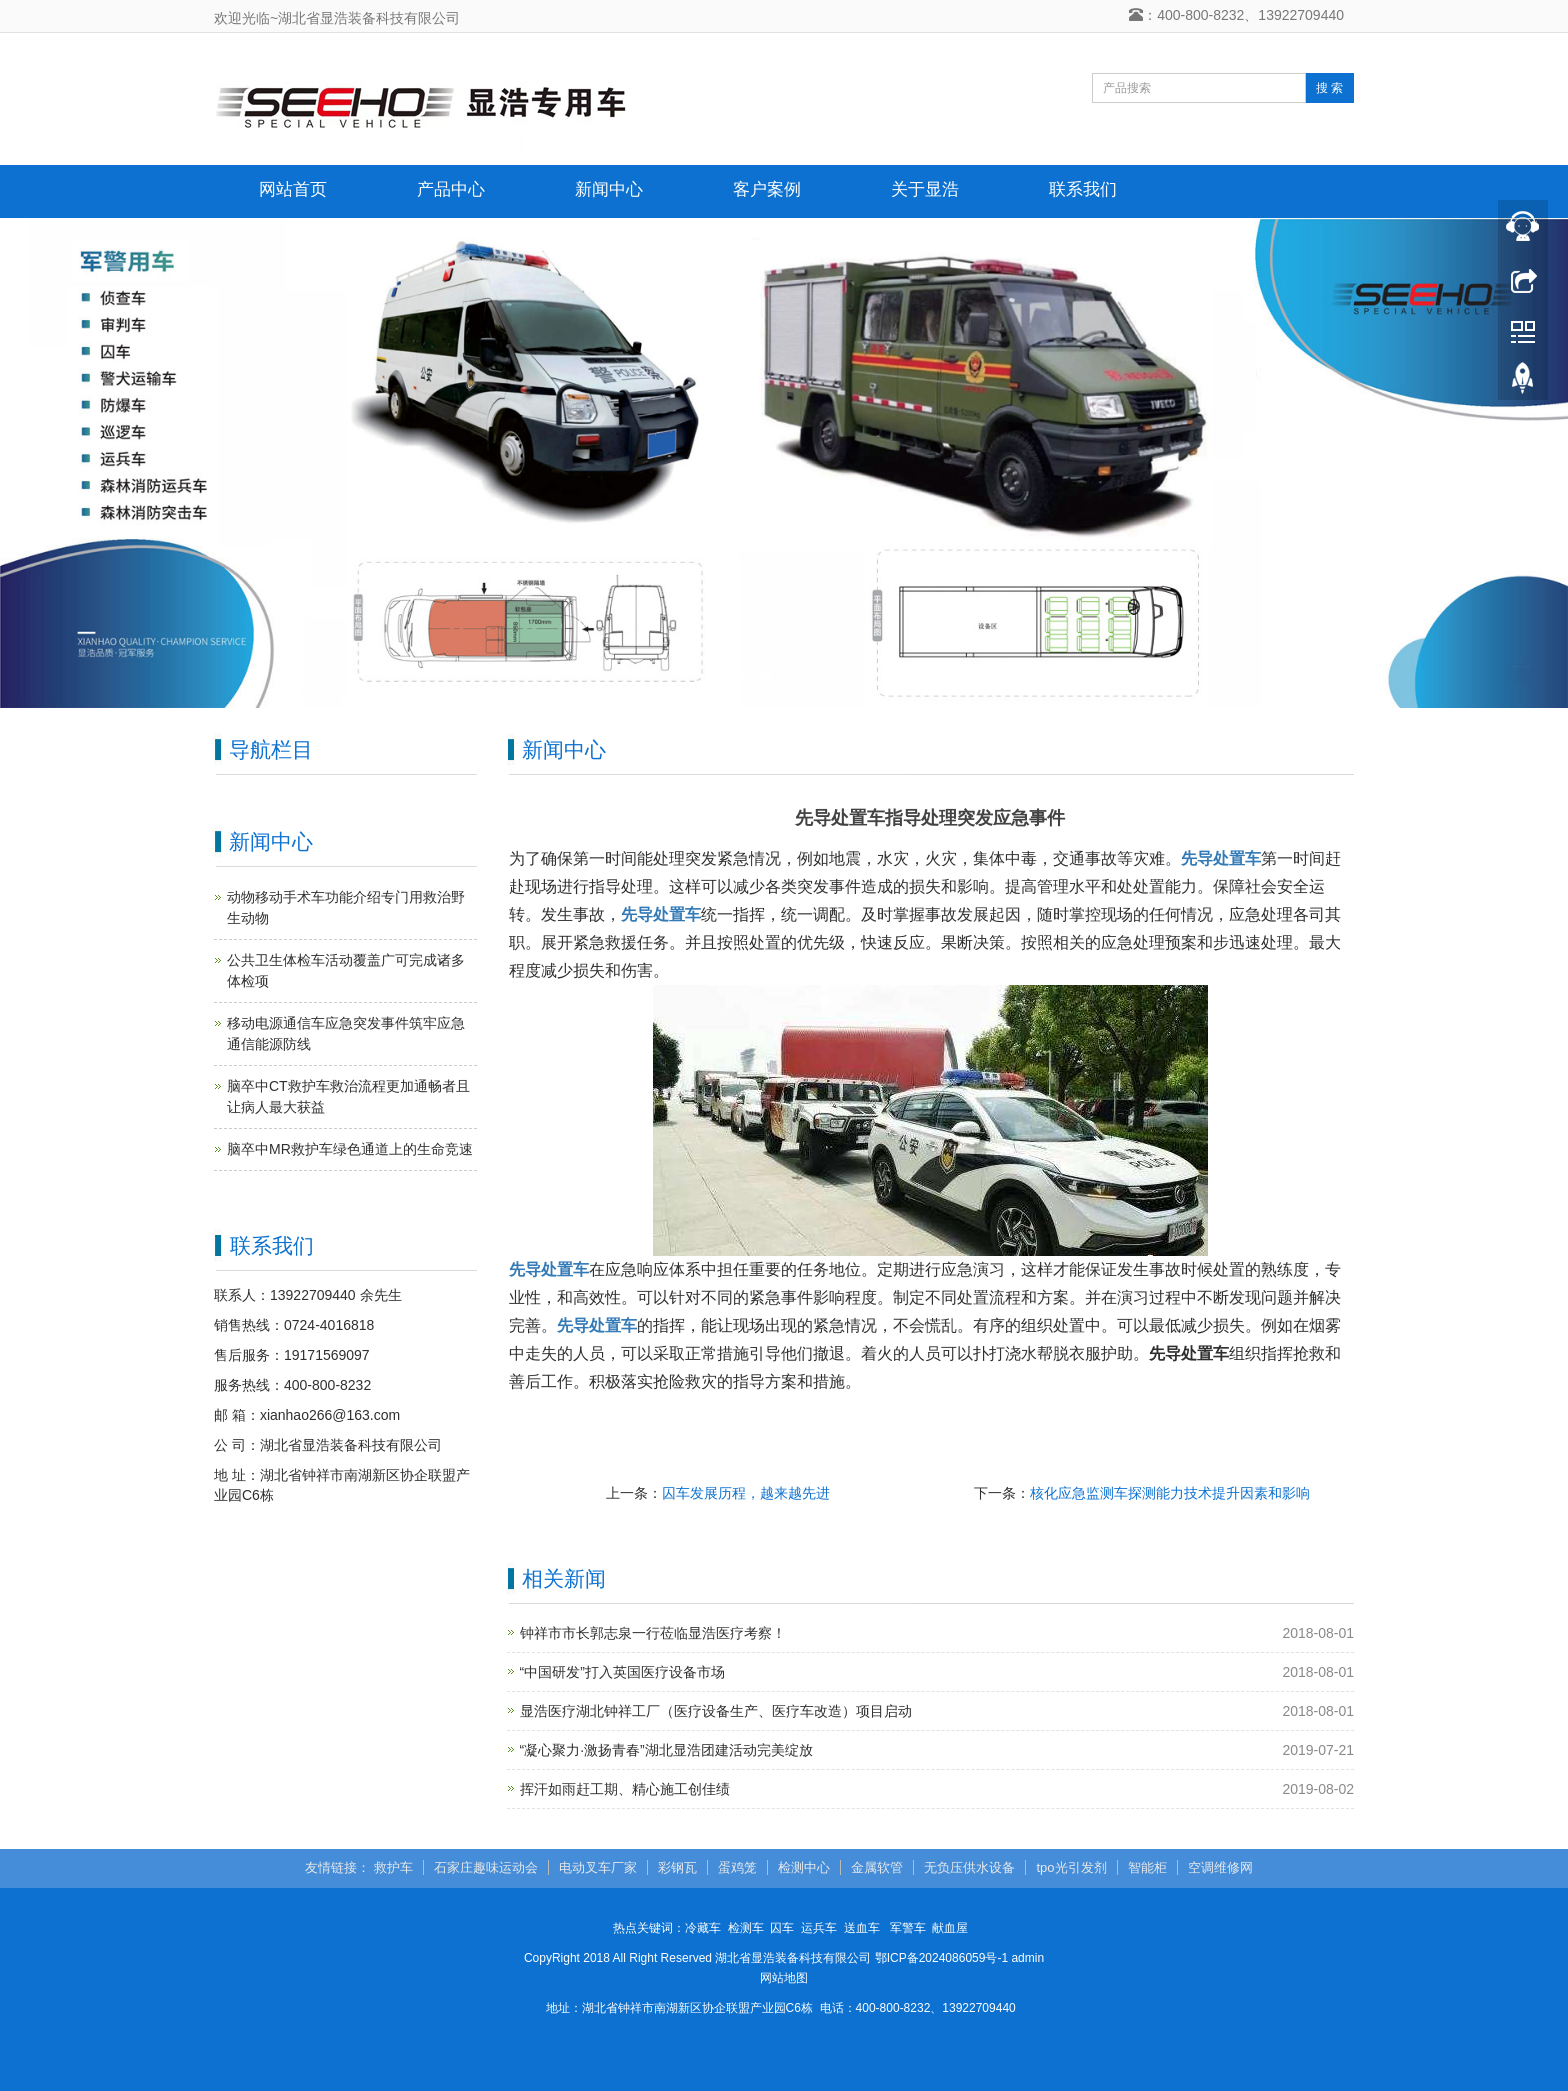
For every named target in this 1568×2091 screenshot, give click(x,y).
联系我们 (1083, 189)
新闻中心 (609, 189)
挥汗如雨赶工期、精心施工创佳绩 (625, 1789)
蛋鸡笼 (737, 1867)
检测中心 (804, 1867)
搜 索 (1329, 88)
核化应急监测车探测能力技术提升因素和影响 (1170, 1493)
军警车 (908, 1928)
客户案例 (767, 189)
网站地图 (784, 1978)
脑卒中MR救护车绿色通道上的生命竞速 (350, 1149)
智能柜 (1147, 1867)
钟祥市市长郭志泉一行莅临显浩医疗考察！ (653, 1633)
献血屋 (950, 1928)
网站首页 (293, 189)
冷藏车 (703, 1928)
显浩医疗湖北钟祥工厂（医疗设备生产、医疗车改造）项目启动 (716, 1711)
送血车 (862, 1928)
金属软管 (877, 1867)
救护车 (393, 1867)
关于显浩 (925, 189)
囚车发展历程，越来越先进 (746, 1493)
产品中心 (451, 189)
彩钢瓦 (677, 1867)
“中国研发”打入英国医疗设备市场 (622, 1672)
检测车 (746, 1928)
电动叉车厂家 (598, 1867)
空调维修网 (1220, 1867)
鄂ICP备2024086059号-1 (941, 1958)
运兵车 (819, 1928)
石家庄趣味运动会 (486, 1867)
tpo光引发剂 (1071, 1867)
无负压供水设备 (969, 1867)
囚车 (782, 1928)
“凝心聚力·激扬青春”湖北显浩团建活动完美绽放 (666, 1750)
